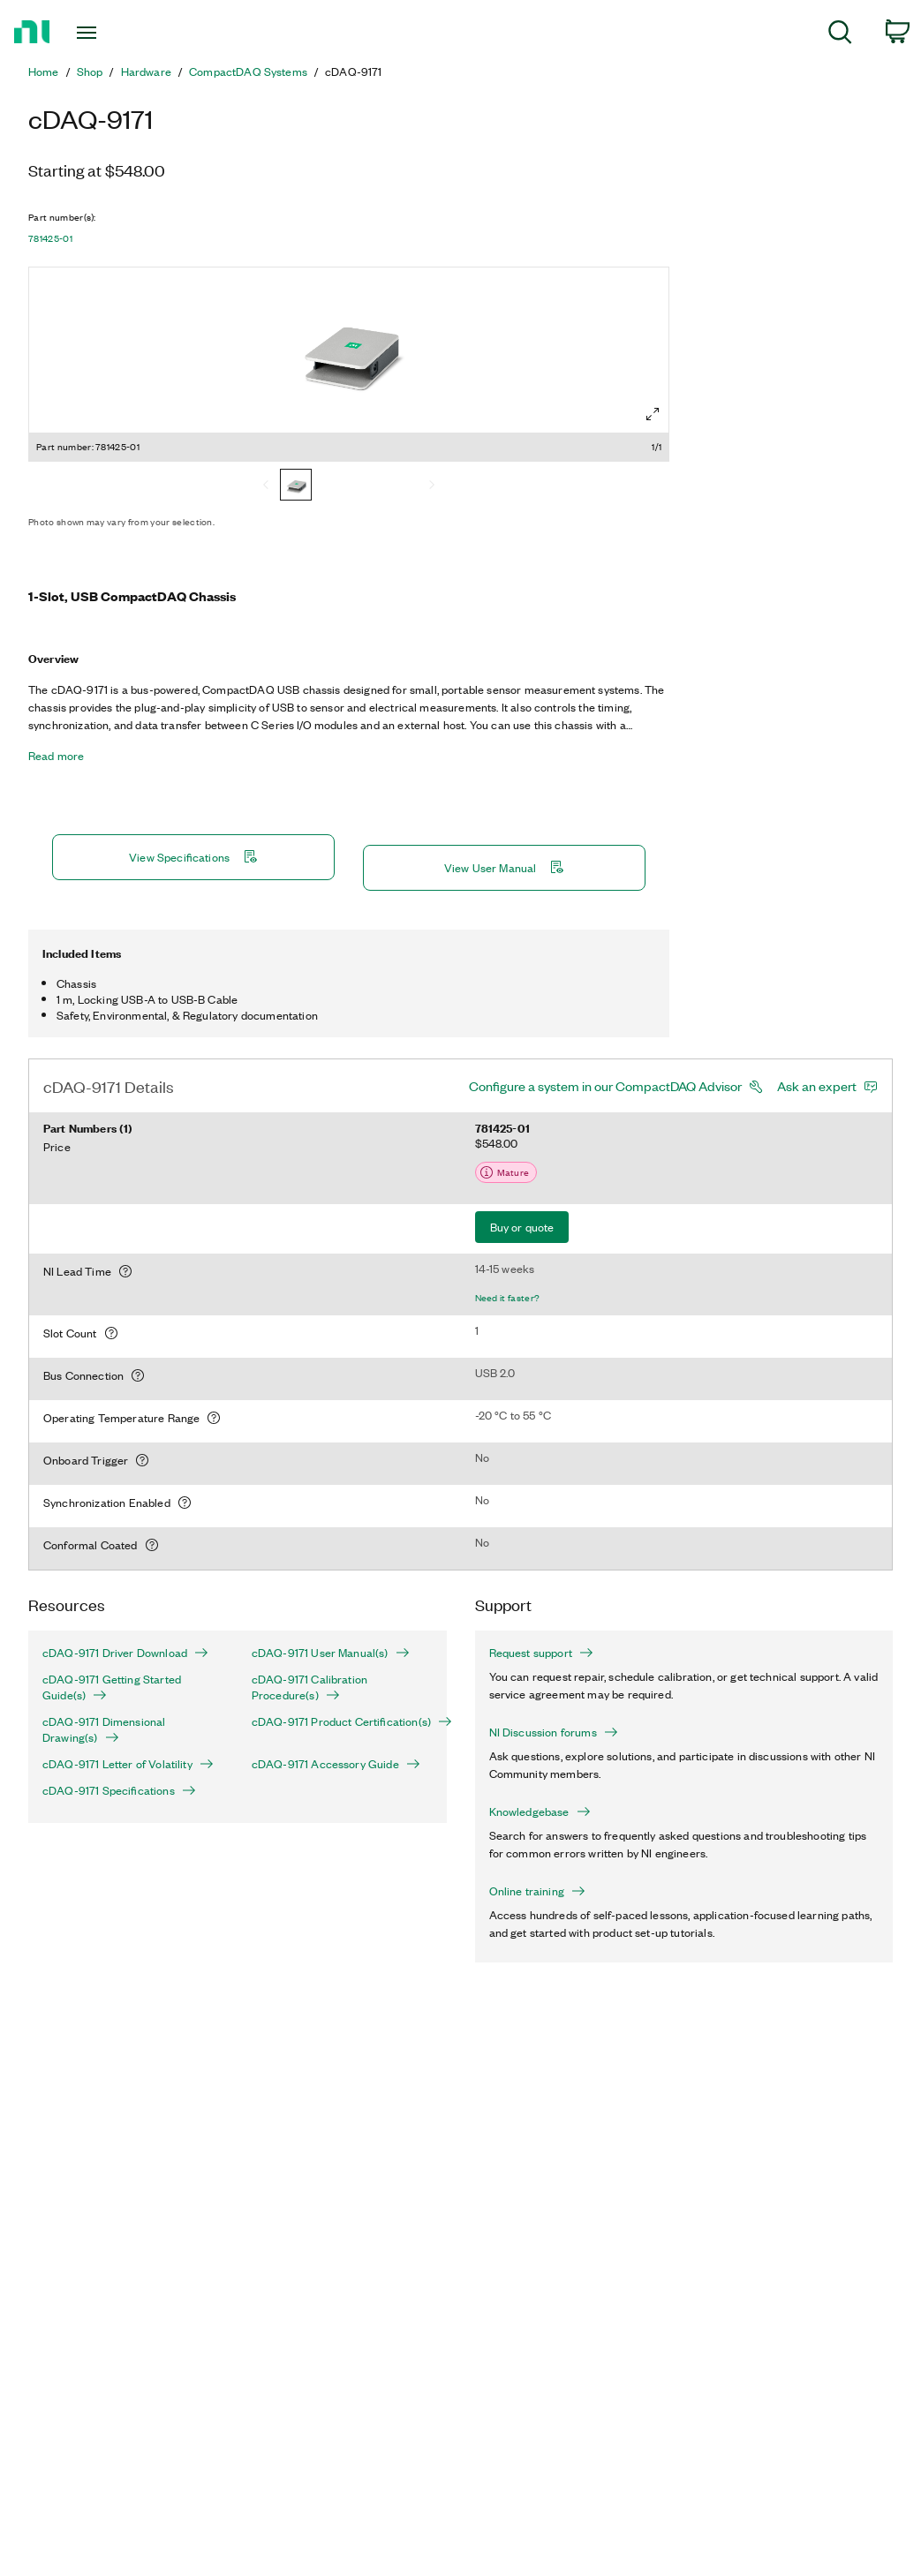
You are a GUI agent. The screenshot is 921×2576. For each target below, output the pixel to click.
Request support (541, 1653)
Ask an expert (817, 1086)
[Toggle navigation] (118, 33)
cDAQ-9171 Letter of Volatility (128, 1764)
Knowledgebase (540, 1811)
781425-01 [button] (50, 238)
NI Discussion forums (553, 1732)
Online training (537, 1891)
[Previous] (266, 486)
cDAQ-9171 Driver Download (125, 1653)
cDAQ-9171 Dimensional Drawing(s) (103, 1729)
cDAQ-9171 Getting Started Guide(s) (111, 1687)
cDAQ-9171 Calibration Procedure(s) (309, 1687)
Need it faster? (507, 1298)
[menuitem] (840, 35)
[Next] (432, 486)
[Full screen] (652, 414)
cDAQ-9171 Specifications (119, 1790)
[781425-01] (296, 486)
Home (43, 71)
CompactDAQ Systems (248, 71)
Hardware (146, 71)
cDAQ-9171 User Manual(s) (331, 1653)
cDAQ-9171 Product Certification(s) (342, 1721)
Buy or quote (522, 1226)
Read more (56, 756)
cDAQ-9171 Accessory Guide (336, 1764)
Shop (90, 71)
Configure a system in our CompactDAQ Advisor (605, 1086)
